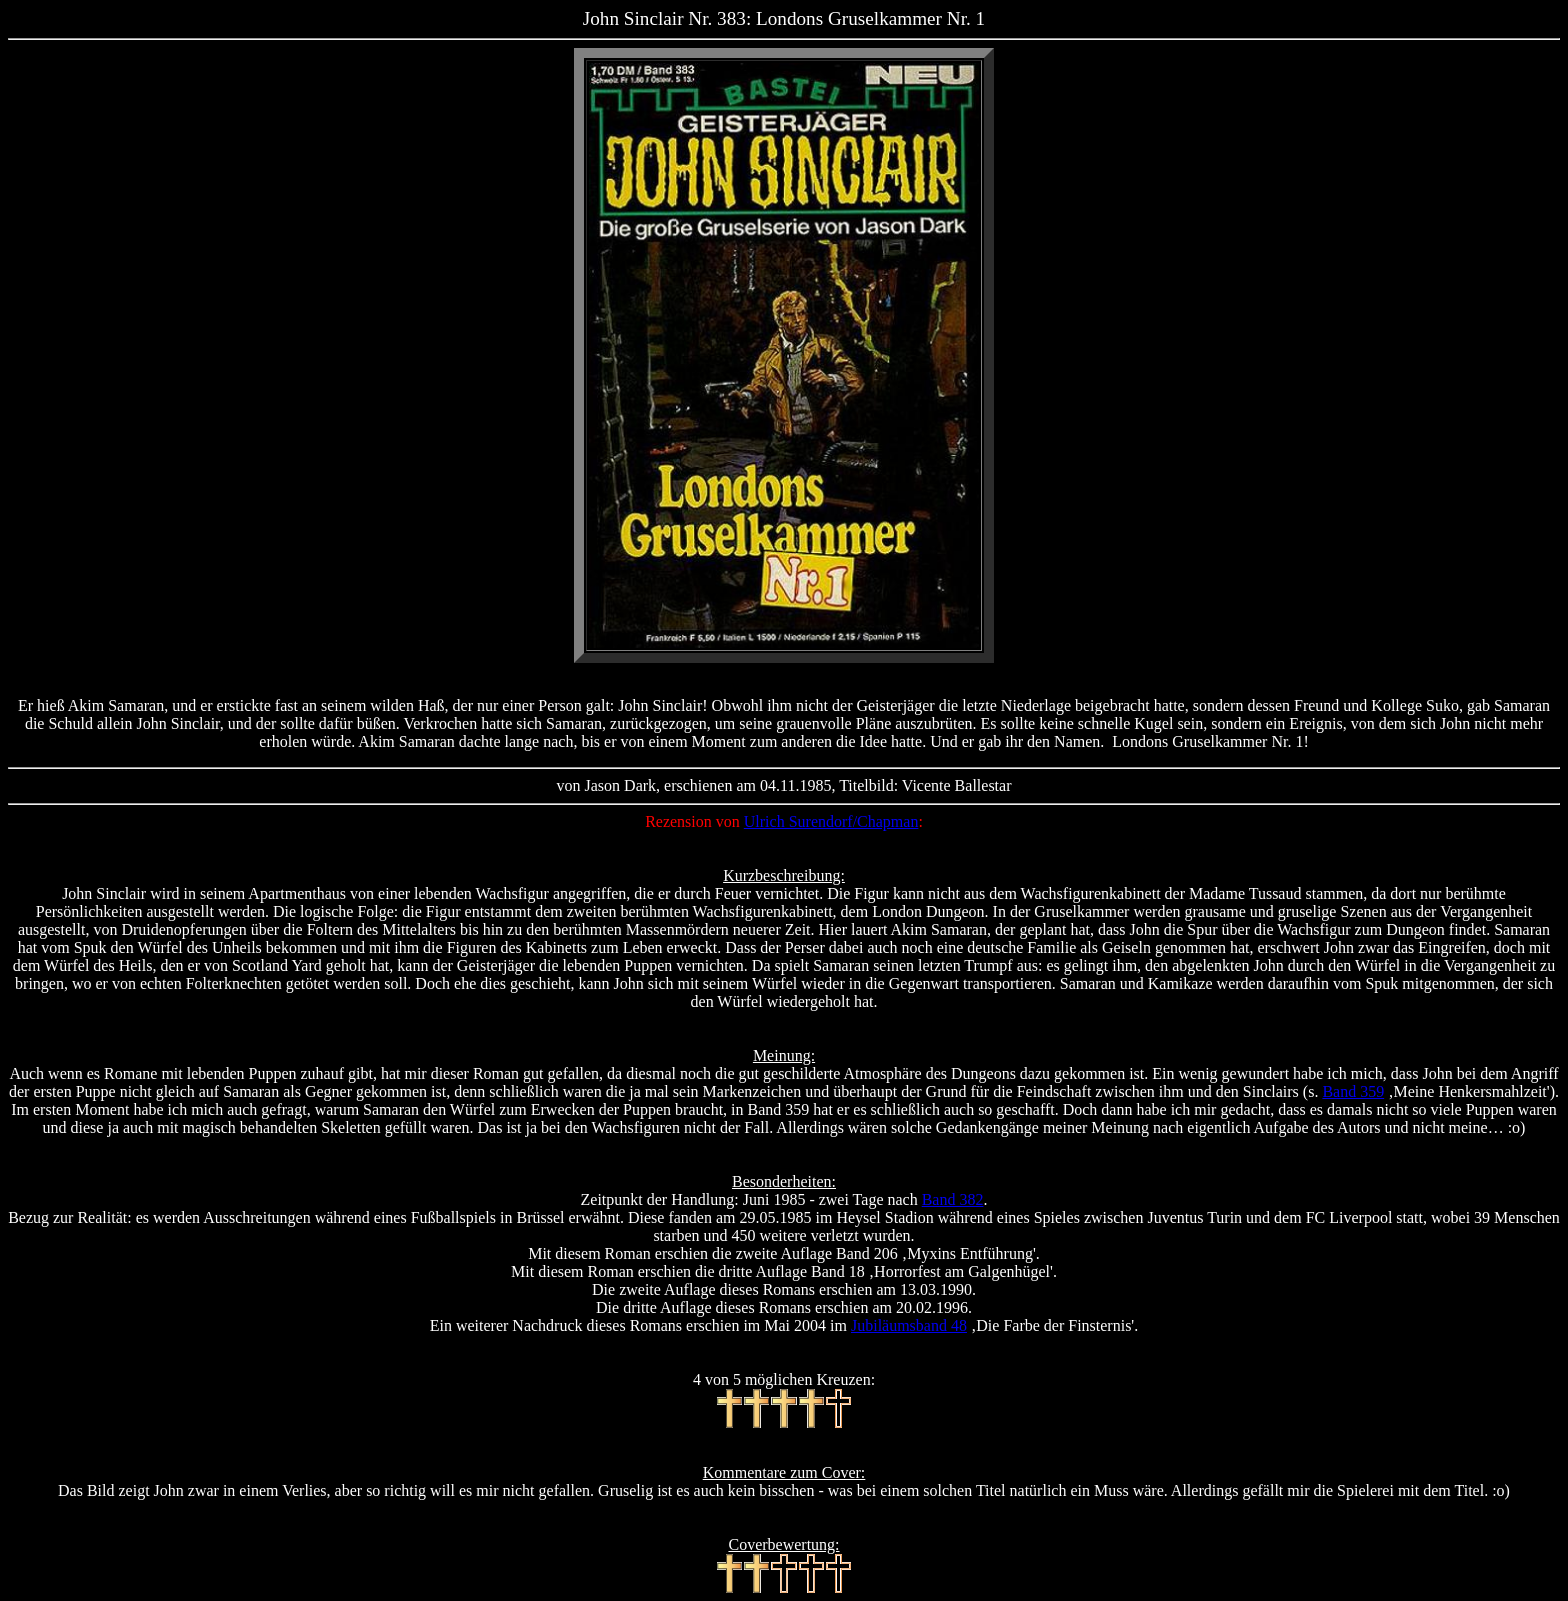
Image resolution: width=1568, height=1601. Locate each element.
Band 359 (1353, 1091)
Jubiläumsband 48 (909, 1325)
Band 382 (953, 1199)
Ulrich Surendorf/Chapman (831, 821)
